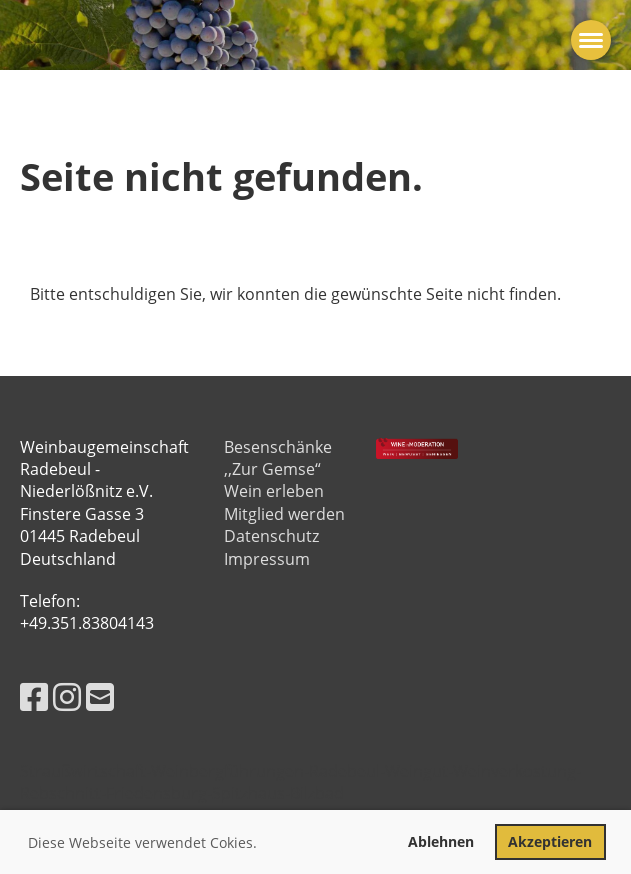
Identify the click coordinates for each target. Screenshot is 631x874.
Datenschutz (271, 536)
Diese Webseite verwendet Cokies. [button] (142, 842)
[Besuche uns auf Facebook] (34, 696)
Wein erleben (274, 491)
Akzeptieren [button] (550, 841)
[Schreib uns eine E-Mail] (100, 696)
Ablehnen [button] (441, 841)
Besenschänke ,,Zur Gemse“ (278, 458)
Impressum (267, 559)
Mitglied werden (284, 514)
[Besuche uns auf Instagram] (67, 696)
